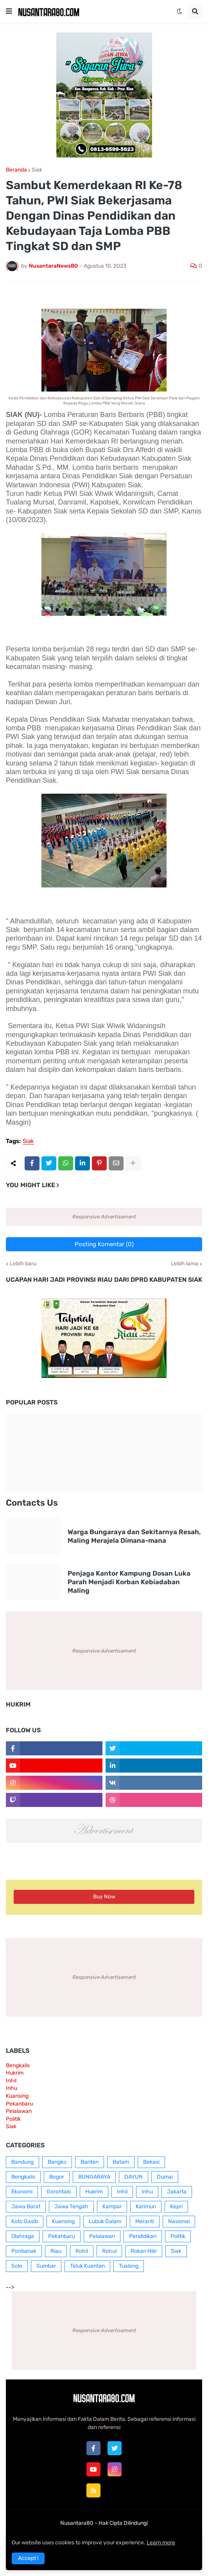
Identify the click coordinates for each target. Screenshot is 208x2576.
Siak (37, 170)
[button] (9, 11)
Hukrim (14, 2073)
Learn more (161, 2542)
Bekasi (151, 2162)
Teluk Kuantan (87, 2266)
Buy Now (104, 1896)
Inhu (11, 2088)
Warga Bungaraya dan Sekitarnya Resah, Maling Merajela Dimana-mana (134, 1536)
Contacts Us (32, 1502)
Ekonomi (21, 2191)
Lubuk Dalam (105, 2221)
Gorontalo (59, 2191)
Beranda (16, 170)
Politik (13, 2119)
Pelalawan (19, 2111)
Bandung (22, 2162)
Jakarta (176, 2191)
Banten (90, 2162)
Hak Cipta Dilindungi (123, 2523)
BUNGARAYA (94, 2177)
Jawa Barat (25, 2206)
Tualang (128, 2266)
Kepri (176, 2206)
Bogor (56, 2177)
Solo (16, 2266)
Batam (121, 2162)
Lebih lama (184, 1264)
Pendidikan (142, 2236)
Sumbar (46, 2266)
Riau (55, 2251)
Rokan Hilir (144, 2251)
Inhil (11, 2080)
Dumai (165, 2177)
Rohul (109, 2251)
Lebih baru (23, 1264)
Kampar (112, 2206)
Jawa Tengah (71, 2206)
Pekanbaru (19, 2103)
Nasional (179, 2221)
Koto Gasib (24, 2221)
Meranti (144, 2221)
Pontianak (23, 2251)
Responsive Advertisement (104, 1217)
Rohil (81, 2251)
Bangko (57, 2162)
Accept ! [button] (28, 2558)
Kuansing (17, 2096)
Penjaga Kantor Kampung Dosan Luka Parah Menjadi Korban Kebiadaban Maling (129, 1581)
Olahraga (22, 2236)
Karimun (146, 2206)
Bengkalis (18, 2065)
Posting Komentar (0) (104, 1244)
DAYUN (133, 2177)
